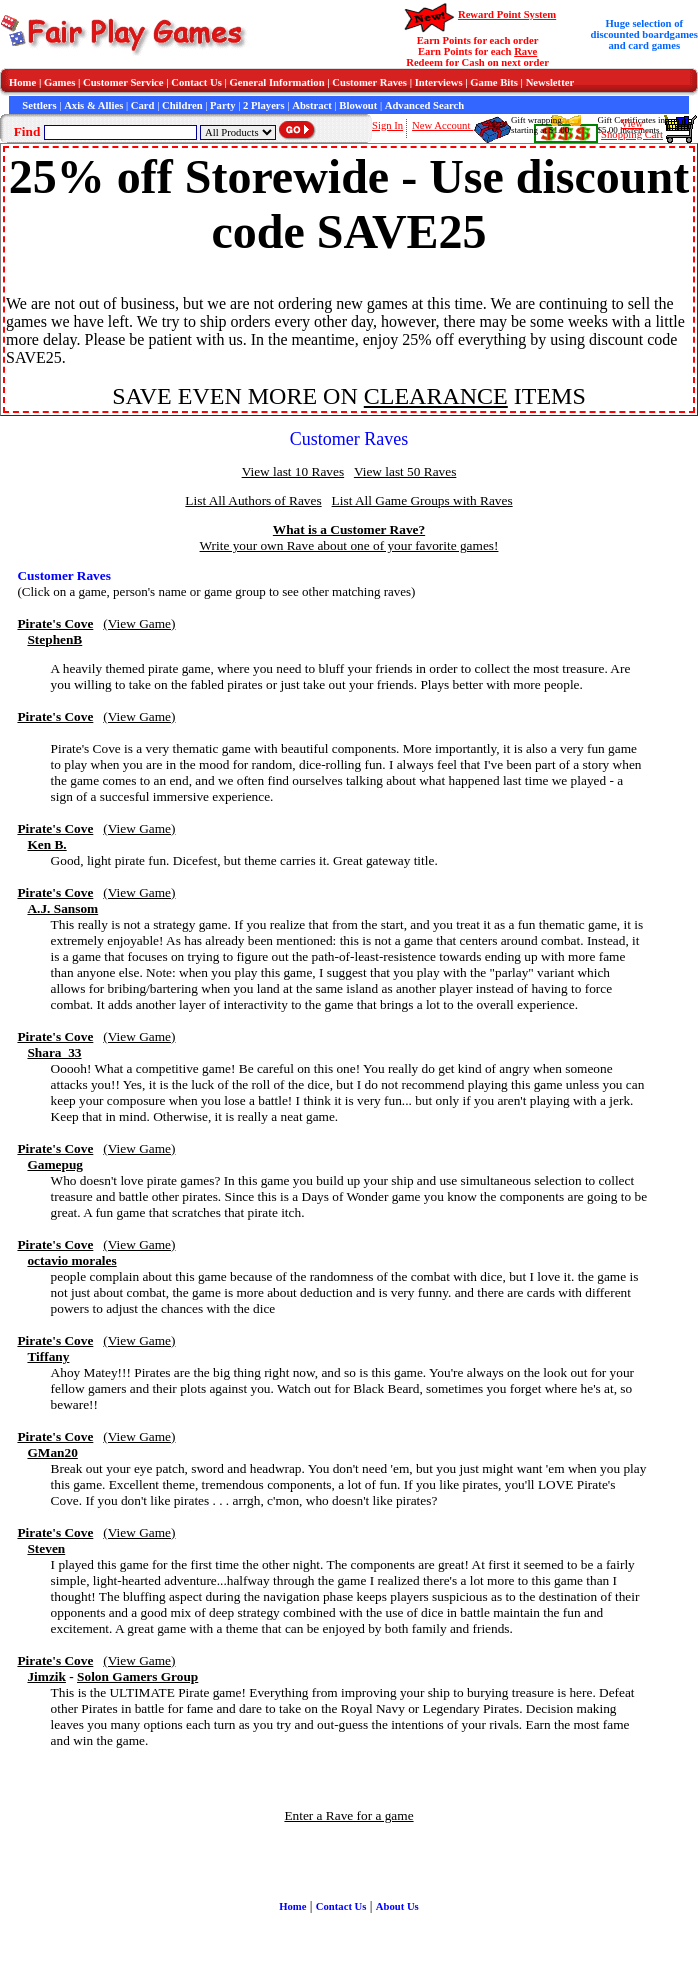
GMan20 (52, 1452)
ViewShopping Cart (632, 129)
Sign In (387, 125)
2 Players (264, 105)
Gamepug (55, 1164)
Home (22, 82)
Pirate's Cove (55, 623)
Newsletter (550, 82)
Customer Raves (369, 82)
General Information (277, 82)
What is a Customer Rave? (349, 529)
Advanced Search (424, 105)
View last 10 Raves (293, 471)
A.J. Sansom (62, 908)
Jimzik (46, 1676)
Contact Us (196, 82)
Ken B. (46, 844)
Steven (46, 1548)
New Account (442, 125)
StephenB (54, 639)
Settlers (39, 105)
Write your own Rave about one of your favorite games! (349, 545)
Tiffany (48, 1356)
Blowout (358, 105)
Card (143, 105)
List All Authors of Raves (253, 500)
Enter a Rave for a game (348, 1815)
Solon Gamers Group (137, 1676)
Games (59, 82)
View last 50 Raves (405, 471)
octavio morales (71, 1260)
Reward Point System (507, 14)
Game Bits (494, 82)
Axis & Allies (93, 105)
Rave (525, 51)
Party (222, 105)
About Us (397, 1906)
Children (182, 105)
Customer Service (123, 82)
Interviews (439, 82)
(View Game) (139, 623)
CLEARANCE (436, 396)
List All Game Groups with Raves (422, 500)
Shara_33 (54, 1052)
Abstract (312, 105)
